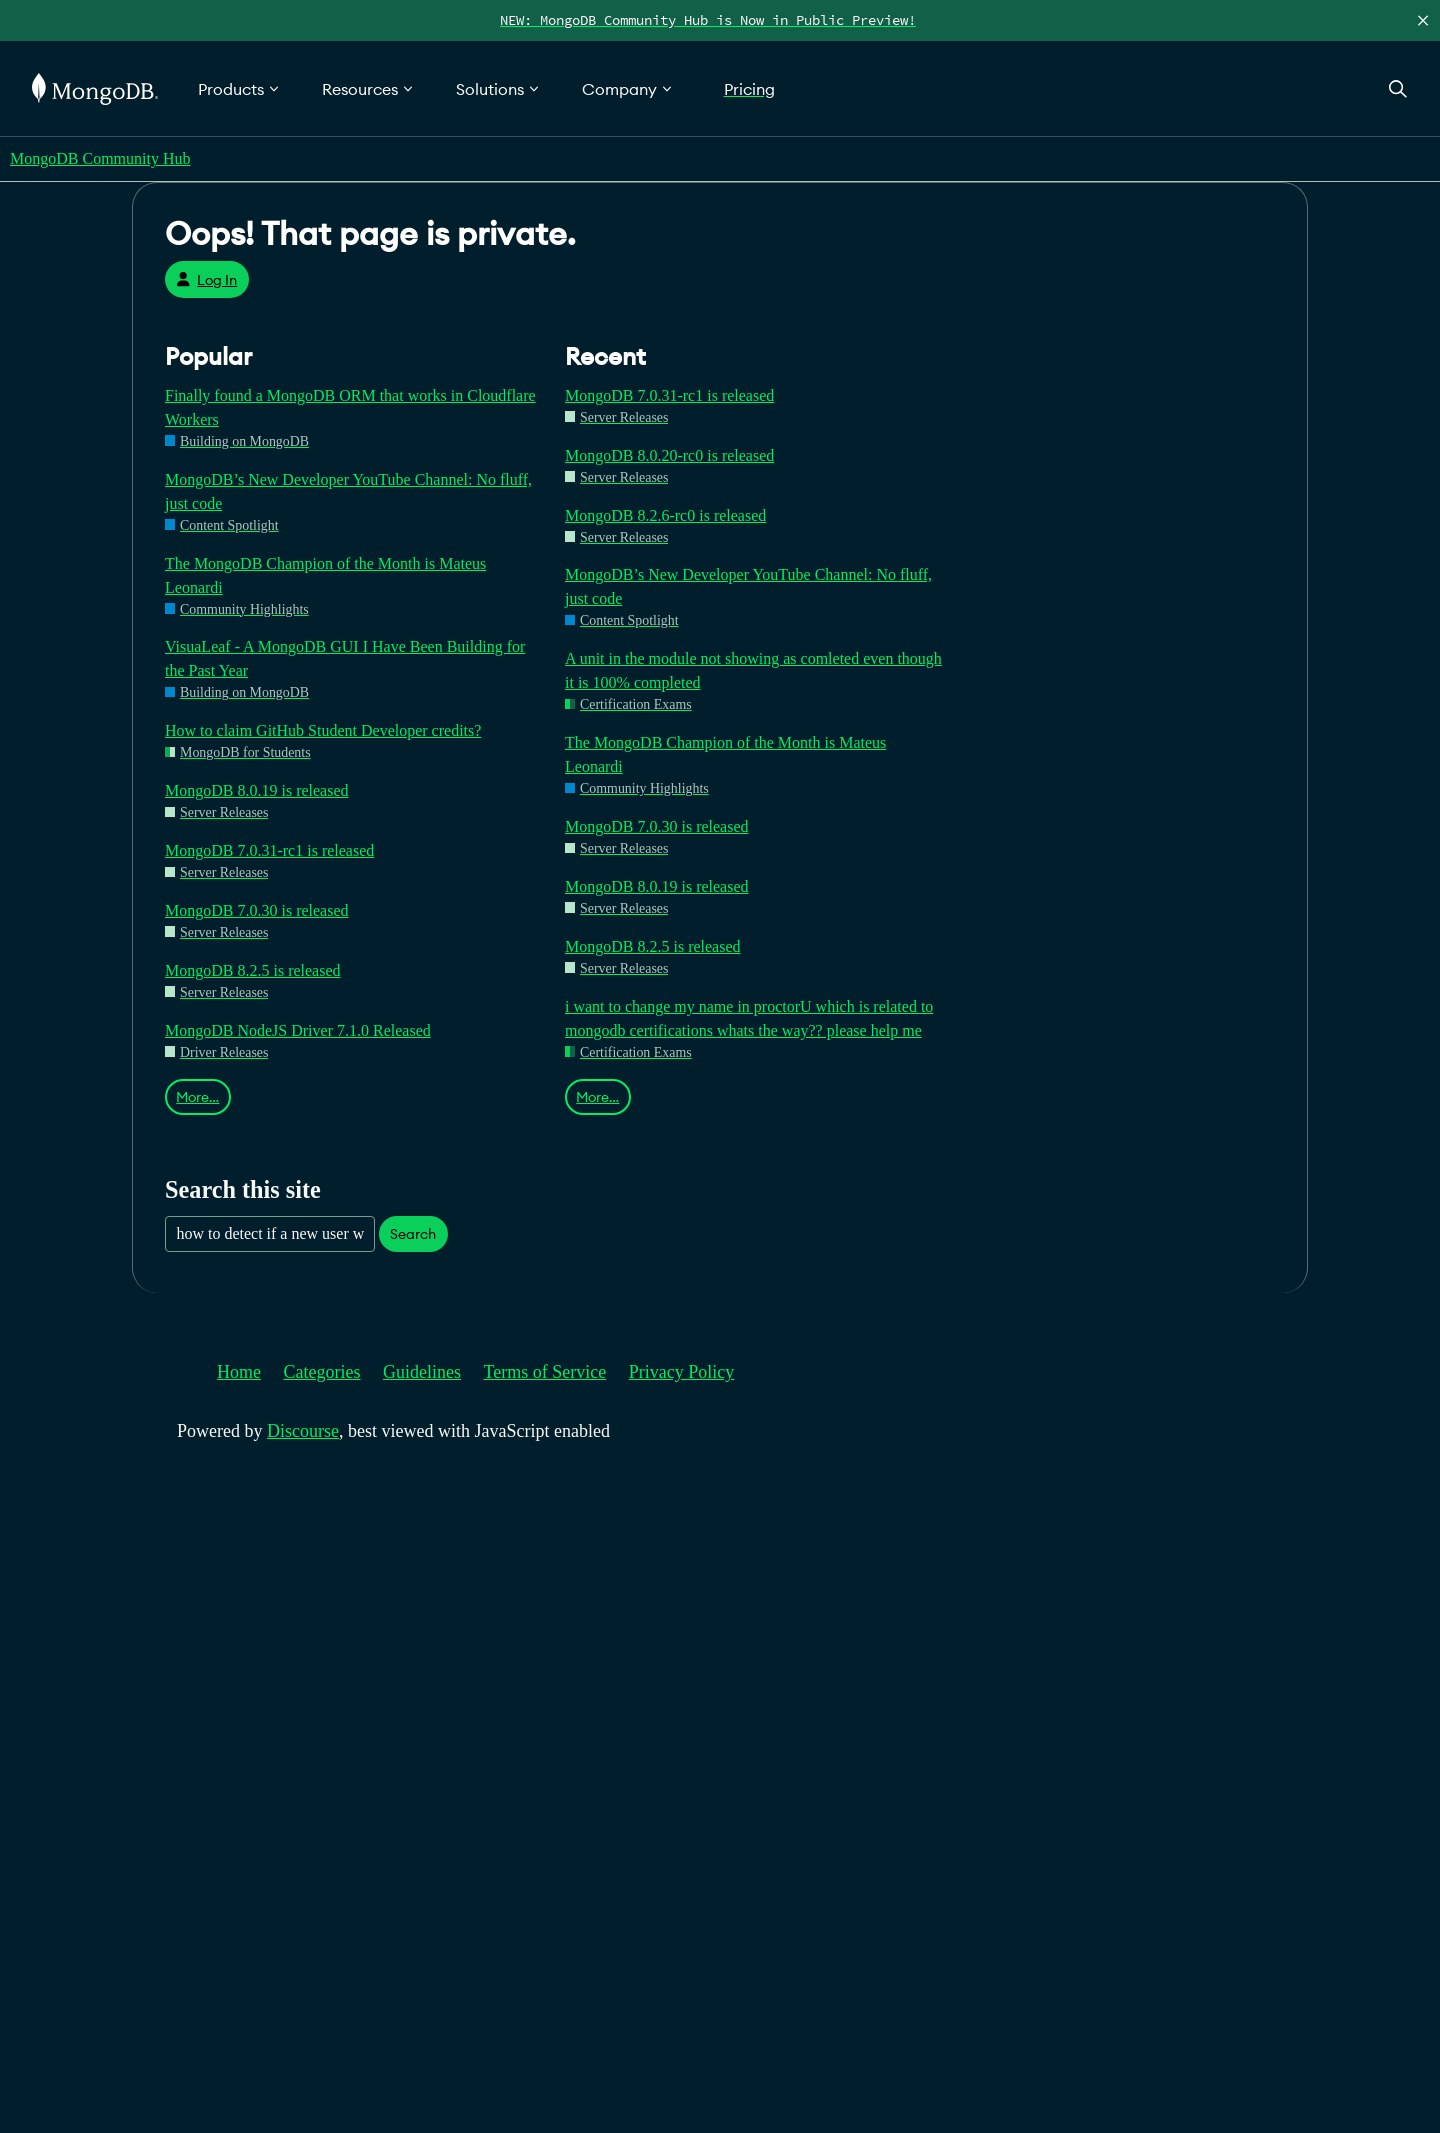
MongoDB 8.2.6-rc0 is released (665, 515)
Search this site (243, 1189)
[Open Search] (1398, 88)
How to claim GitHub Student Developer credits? (323, 730)
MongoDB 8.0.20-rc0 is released (669, 455)
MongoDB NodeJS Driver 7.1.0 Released (298, 1030)
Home (239, 1372)
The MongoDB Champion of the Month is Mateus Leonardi (325, 575)
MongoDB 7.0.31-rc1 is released (269, 850)
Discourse (303, 1431)
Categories (322, 1372)
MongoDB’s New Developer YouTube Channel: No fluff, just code (348, 491)
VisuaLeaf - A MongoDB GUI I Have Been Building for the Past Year (345, 658)
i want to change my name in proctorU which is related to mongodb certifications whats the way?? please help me (749, 1018)
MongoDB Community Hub (100, 158)
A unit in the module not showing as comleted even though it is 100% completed (753, 670)
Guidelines (422, 1372)
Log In (206, 280)
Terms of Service (545, 1372)
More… (197, 1097)
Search (413, 1234)
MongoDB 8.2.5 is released (253, 970)
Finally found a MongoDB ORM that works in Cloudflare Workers (350, 407)
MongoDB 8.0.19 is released (257, 790)
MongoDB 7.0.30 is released (257, 910)
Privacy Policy (682, 1372)
